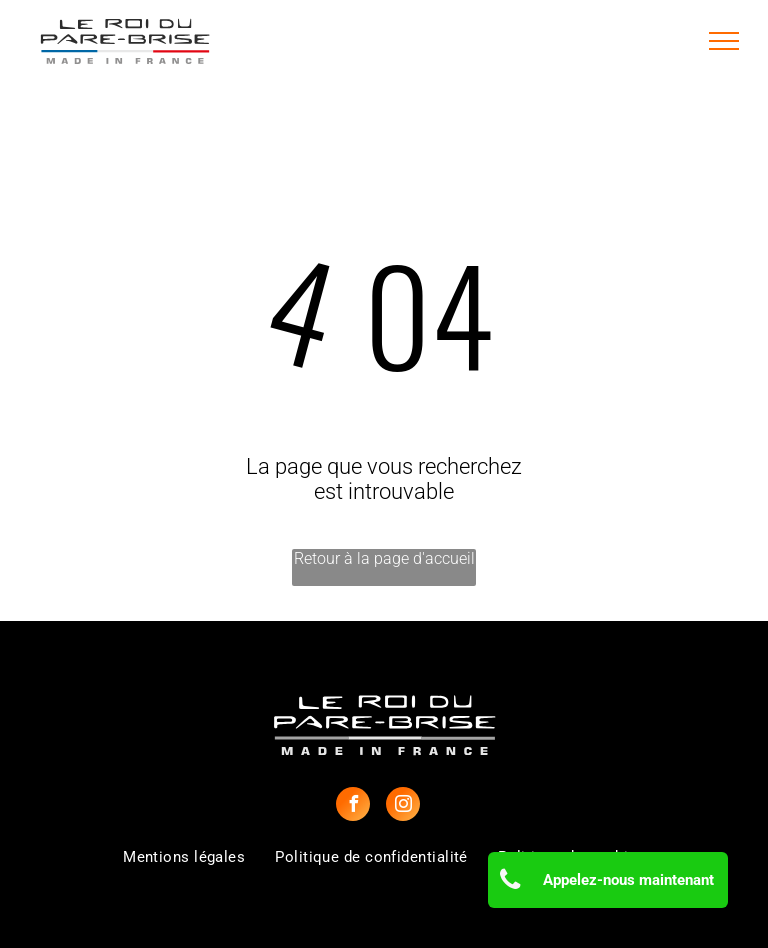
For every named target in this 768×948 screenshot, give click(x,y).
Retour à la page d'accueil (384, 558)
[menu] (724, 41)
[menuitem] (184, 857)
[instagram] (403, 806)
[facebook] (353, 806)
